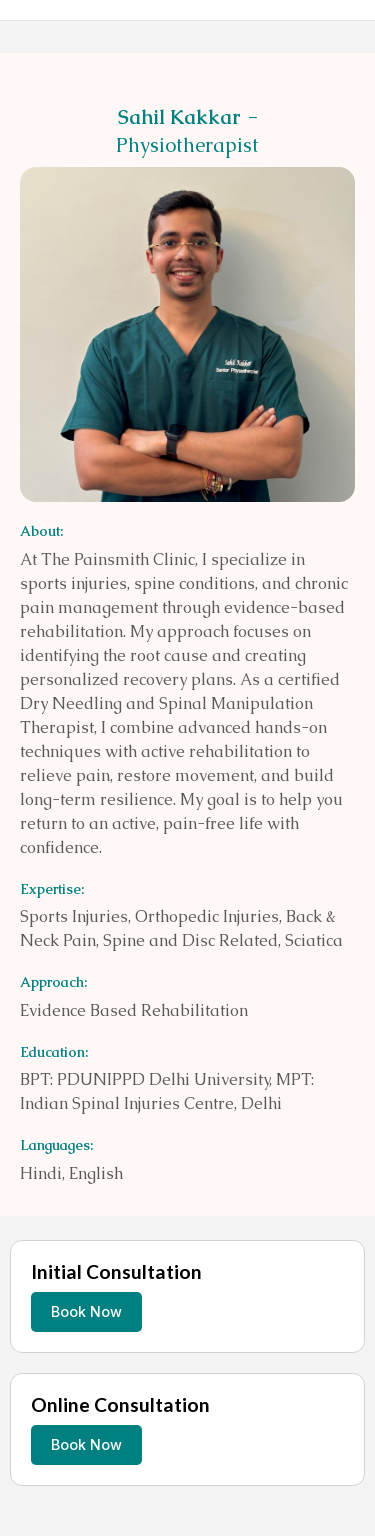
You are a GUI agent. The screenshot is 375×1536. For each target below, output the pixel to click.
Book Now (86, 1311)
